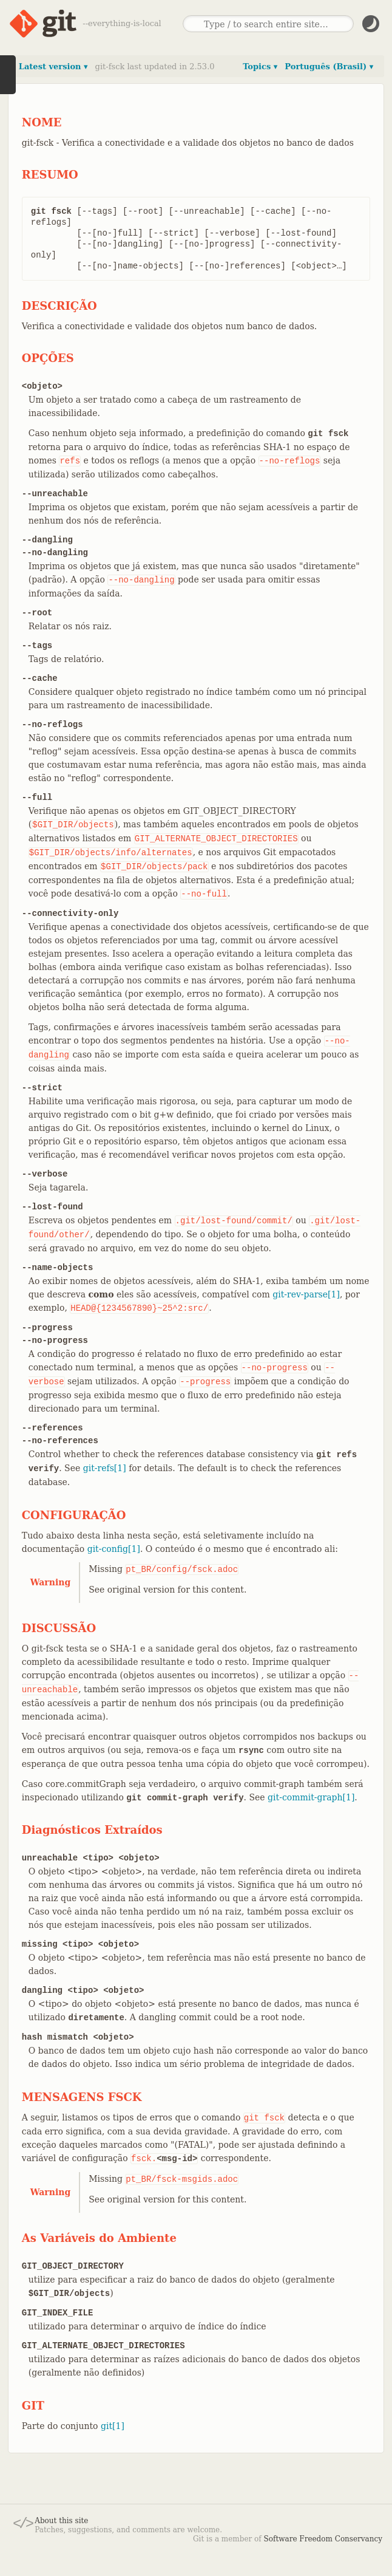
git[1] (112, 2426)
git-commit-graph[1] (311, 1797)
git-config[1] (113, 1549)
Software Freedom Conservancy (323, 2539)
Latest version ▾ (53, 66)
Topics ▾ (260, 66)
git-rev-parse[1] (306, 1294)
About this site (61, 2520)
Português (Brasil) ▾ (329, 66)
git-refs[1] (104, 1468)
